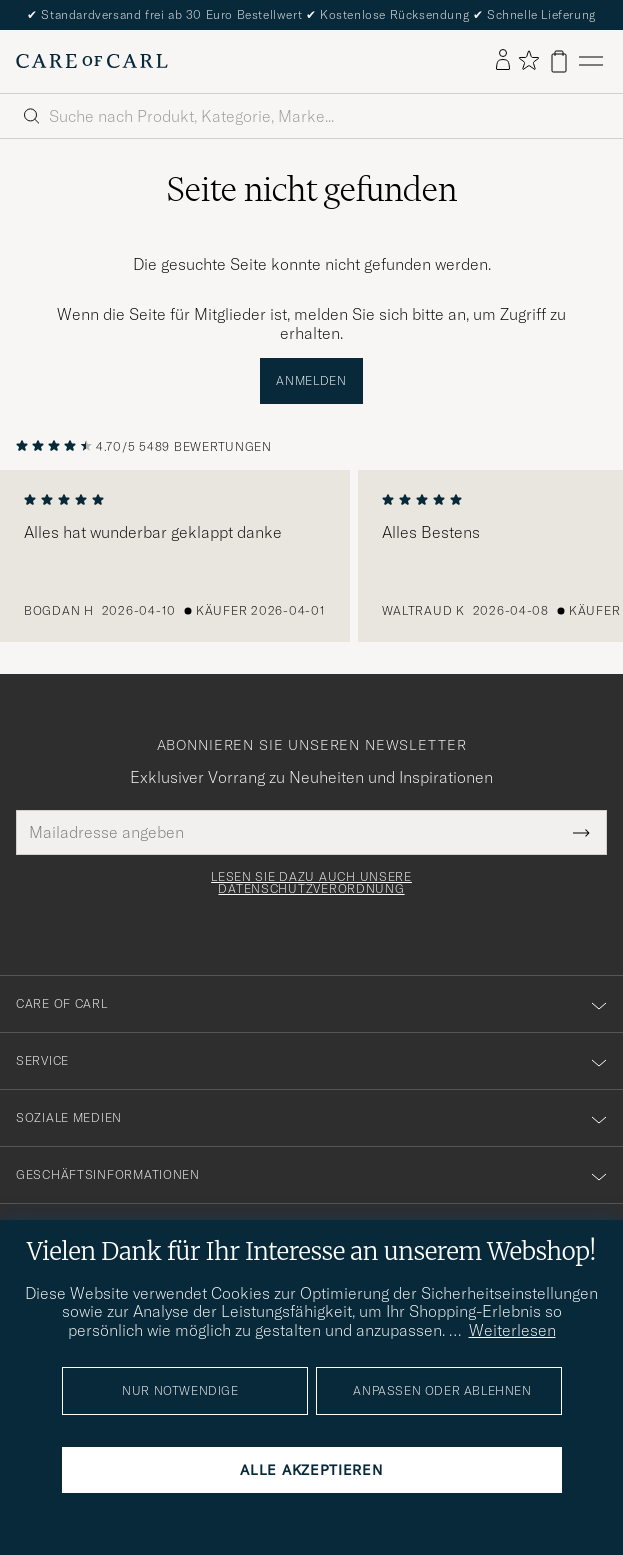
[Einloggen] (503, 61)
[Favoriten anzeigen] (528, 61)
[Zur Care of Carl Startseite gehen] (92, 61)
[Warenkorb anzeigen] (559, 61)
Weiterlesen (512, 1330)
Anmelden (311, 380)
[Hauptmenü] (591, 61)
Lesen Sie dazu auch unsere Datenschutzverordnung (311, 883)
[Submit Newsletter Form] (581, 832)
